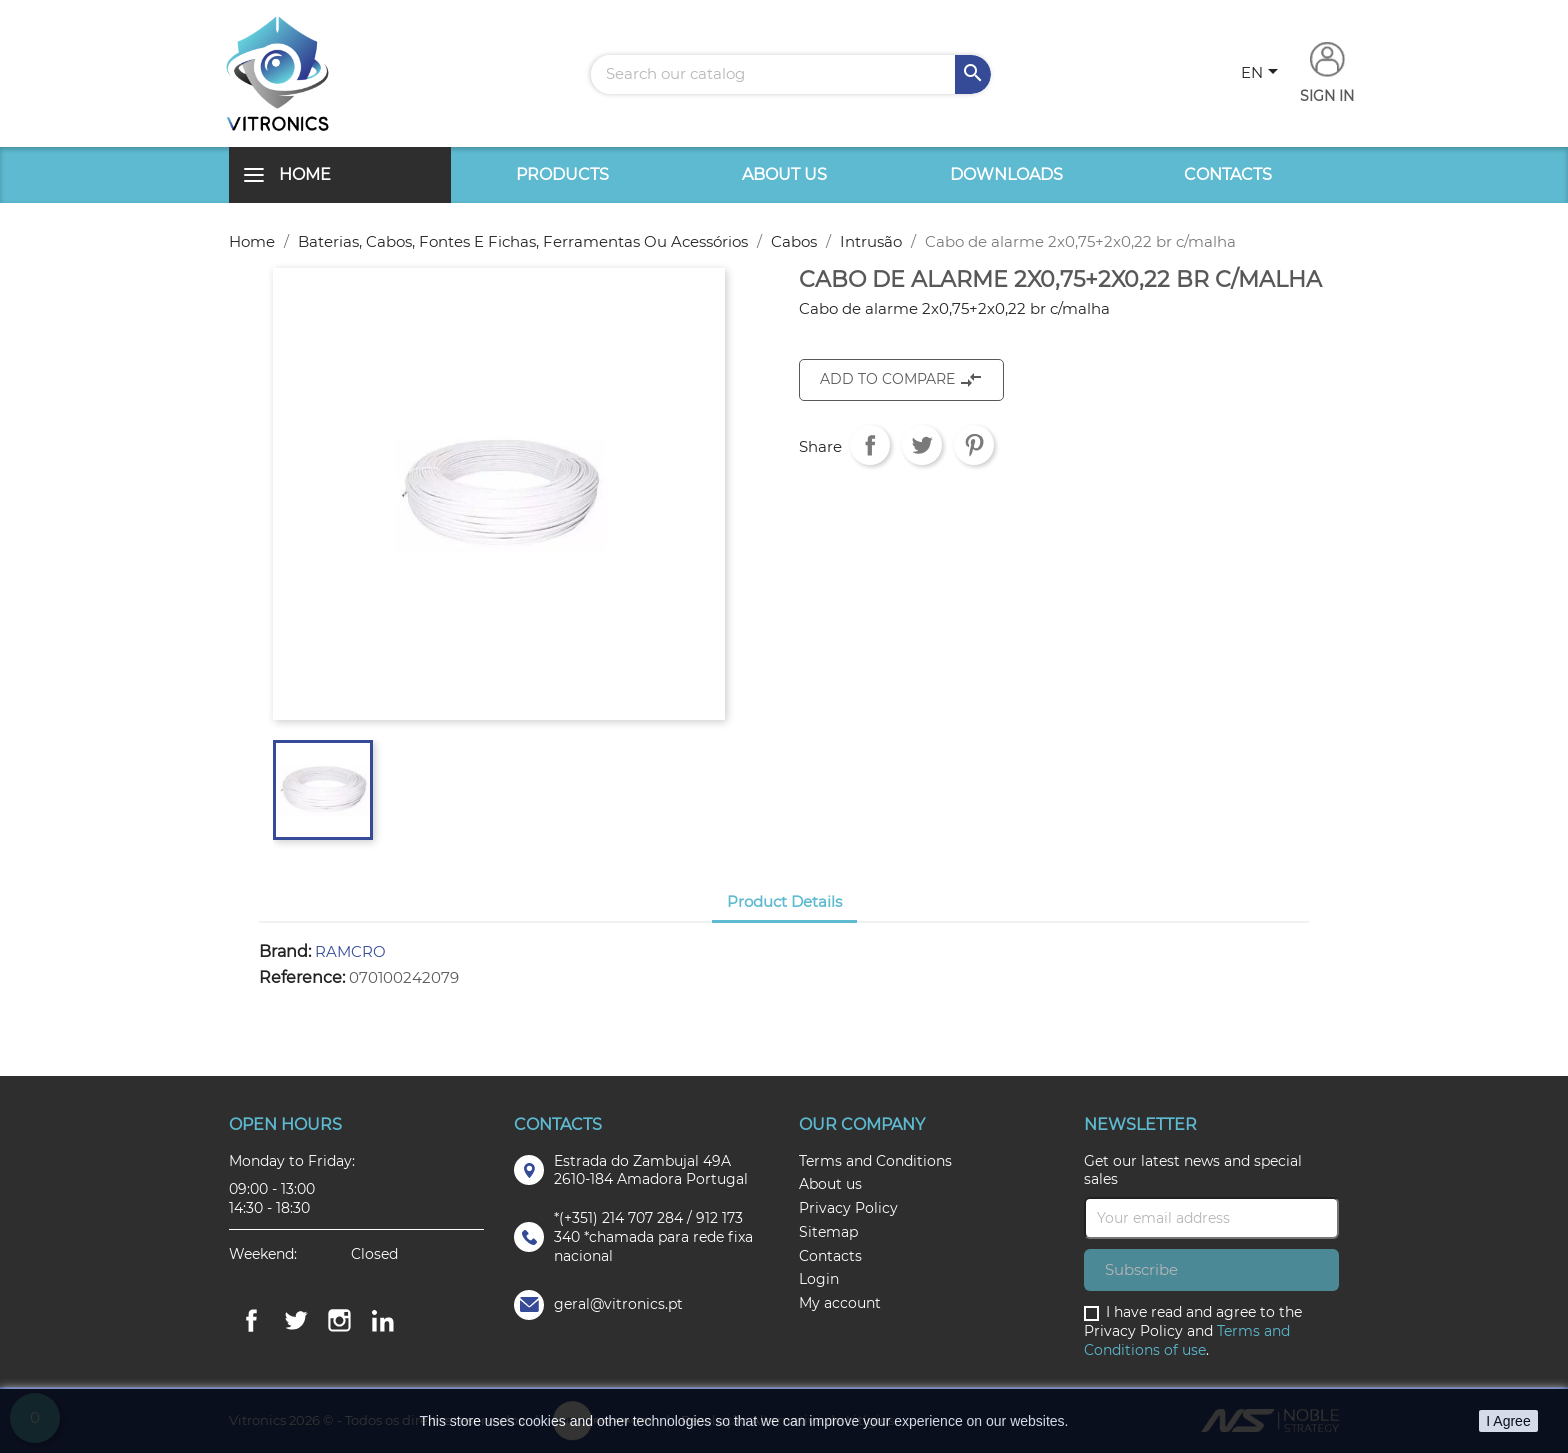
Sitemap (828, 1232)
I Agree (1508, 1421)
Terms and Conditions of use (1187, 1340)
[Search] (791, 74)
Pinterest (974, 445)
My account (840, 1303)
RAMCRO (350, 951)
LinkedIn (383, 1321)
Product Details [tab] (784, 901)
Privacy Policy (848, 1208)
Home (305, 174)
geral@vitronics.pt (618, 1304)
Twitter (295, 1321)
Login (819, 1279)
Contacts (1228, 174)
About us (784, 174)
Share (870, 445)
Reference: (302, 978)
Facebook (251, 1321)
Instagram (339, 1321)
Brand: (285, 952)
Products (562, 174)
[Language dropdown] (1263, 74)
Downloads (1006, 174)
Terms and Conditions (875, 1161)
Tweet (922, 445)
